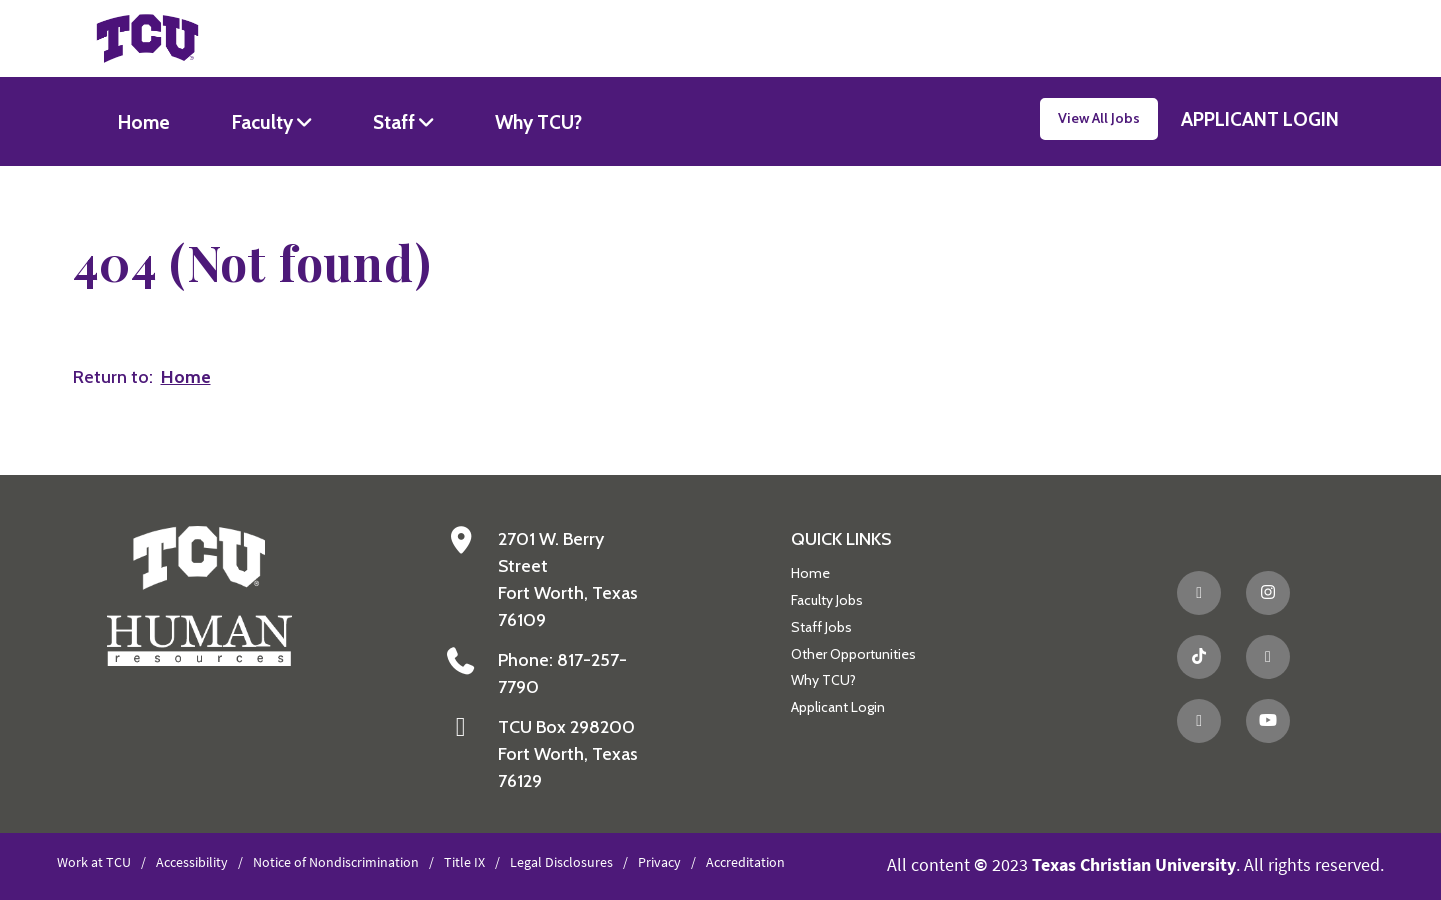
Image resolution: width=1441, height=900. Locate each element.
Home (144, 122)
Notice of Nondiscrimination (336, 862)
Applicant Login (838, 707)
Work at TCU (94, 862)
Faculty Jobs (827, 600)
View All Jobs (1099, 118)
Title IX (464, 862)
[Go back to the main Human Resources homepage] (199, 594)
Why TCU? (538, 122)
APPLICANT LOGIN (1260, 119)
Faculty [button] (264, 122)
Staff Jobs (821, 627)
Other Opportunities (853, 654)
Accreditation (745, 862)
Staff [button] (396, 122)
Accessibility (192, 862)
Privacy (659, 862)
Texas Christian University (1134, 864)
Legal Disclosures (561, 862)
